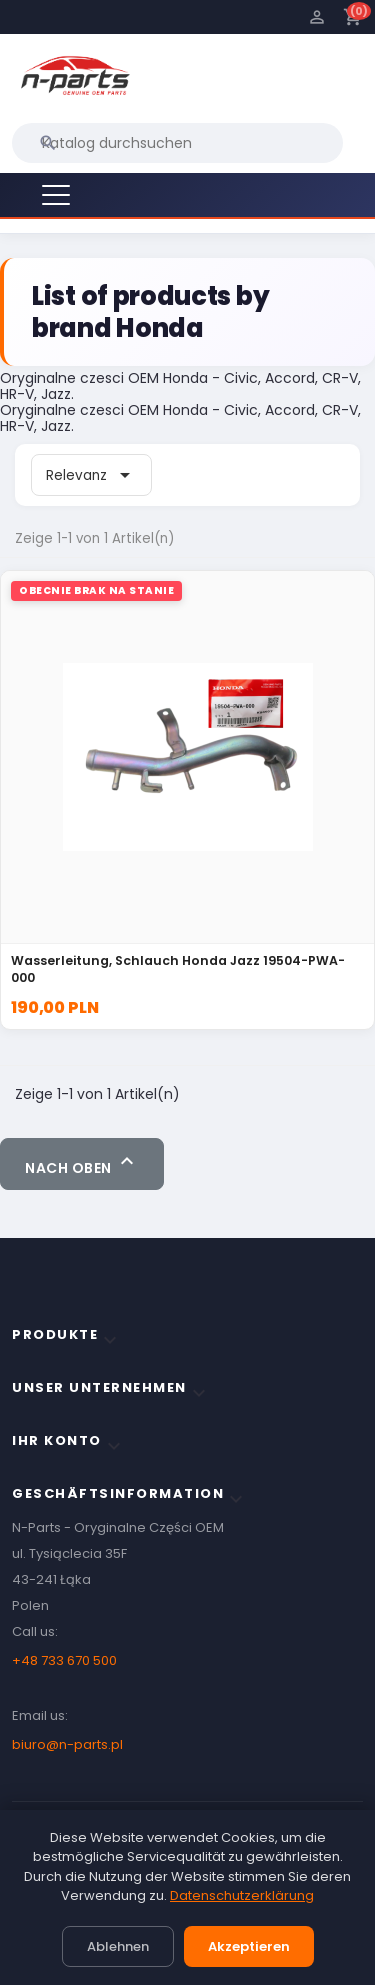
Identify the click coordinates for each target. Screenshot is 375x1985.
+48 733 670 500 (64, 1660)
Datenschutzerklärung (242, 1895)
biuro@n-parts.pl (67, 1744)
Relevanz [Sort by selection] (91, 475)
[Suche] (177, 143)
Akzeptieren (249, 1946)
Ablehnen (118, 1946)
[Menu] (56, 195)
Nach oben (82, 1163)
